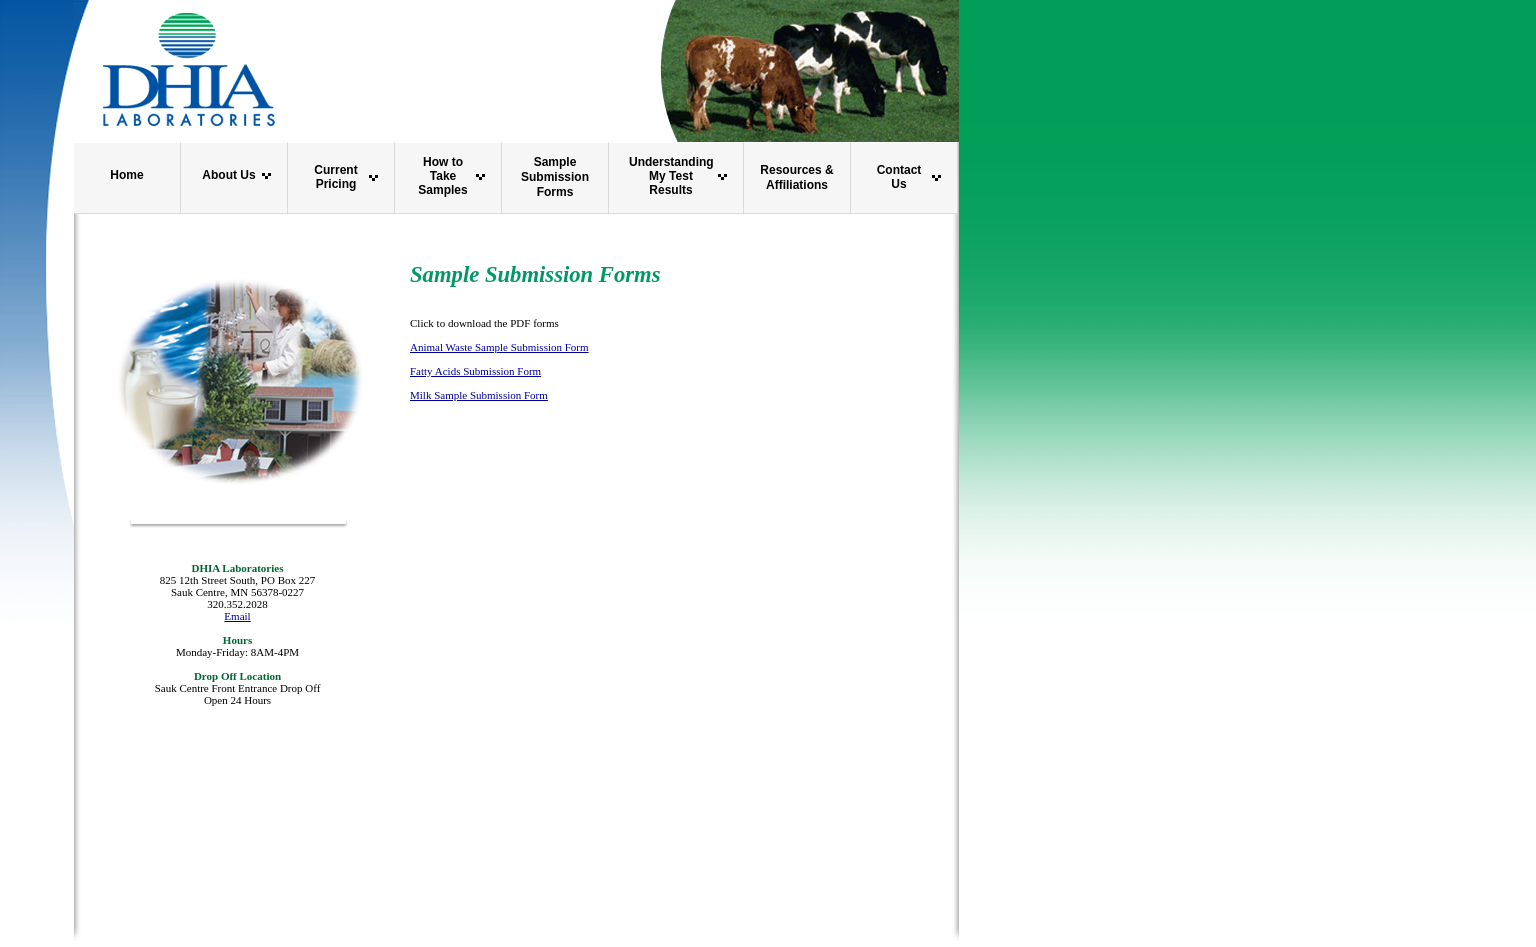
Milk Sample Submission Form (479, 395)
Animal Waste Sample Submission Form (499, 347)
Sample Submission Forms (555, 177)
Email (237, 616)
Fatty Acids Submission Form (475, 371)
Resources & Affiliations (796, 177)
